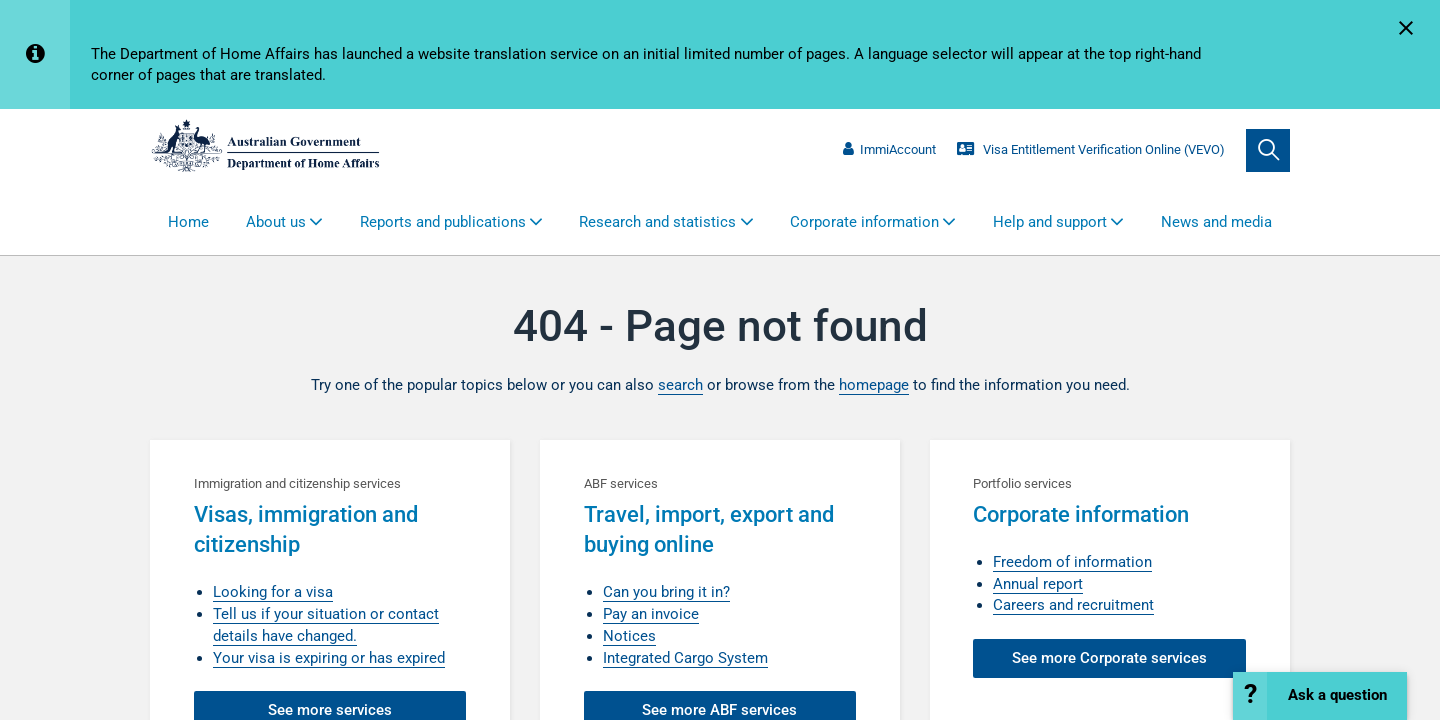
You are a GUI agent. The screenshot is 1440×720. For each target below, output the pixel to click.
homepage (874, 385)
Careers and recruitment (1073, 605)
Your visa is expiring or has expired (329, 658)
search (680, 385)
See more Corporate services (1109, 658)
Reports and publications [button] (443, 222)
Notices (629, 636)
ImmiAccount (889, 149)
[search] (1268, 151)
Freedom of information (1072, 562)
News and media (1216, 222)
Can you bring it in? (666, 592)
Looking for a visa (273, 592)
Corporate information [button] (864, 222)
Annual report (1038, 584)
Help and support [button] (1050, 222)
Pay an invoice (651, 614)
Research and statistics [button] (657, 222)
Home (188, 222)
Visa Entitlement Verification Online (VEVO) (1090, 149)
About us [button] (276, 222)
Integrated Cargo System (685, 658)
